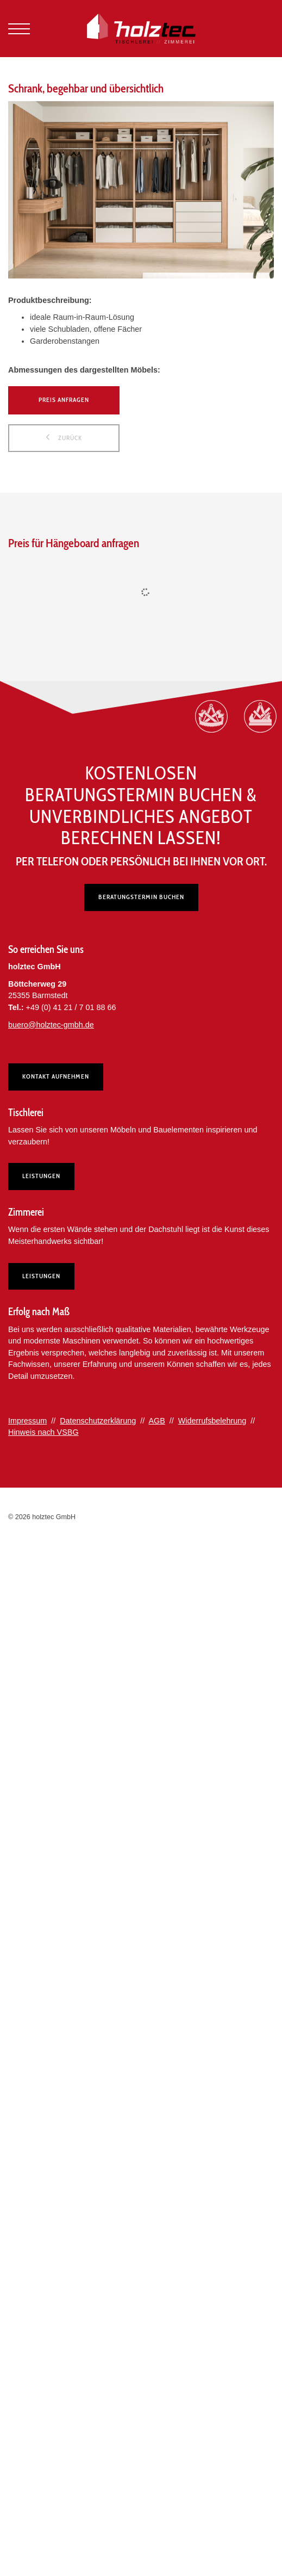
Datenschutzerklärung (98, 1420)
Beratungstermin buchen (141, 897)
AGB (156, 1420)
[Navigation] (19, 28)
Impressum (27, 1420)
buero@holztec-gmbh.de (51, 1024)
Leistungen (41, 1176)
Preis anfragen (64, 400)
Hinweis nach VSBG (43, 1432)
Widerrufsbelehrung (212, 1420)
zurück (69, 438)
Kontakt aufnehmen (55, 1076)
